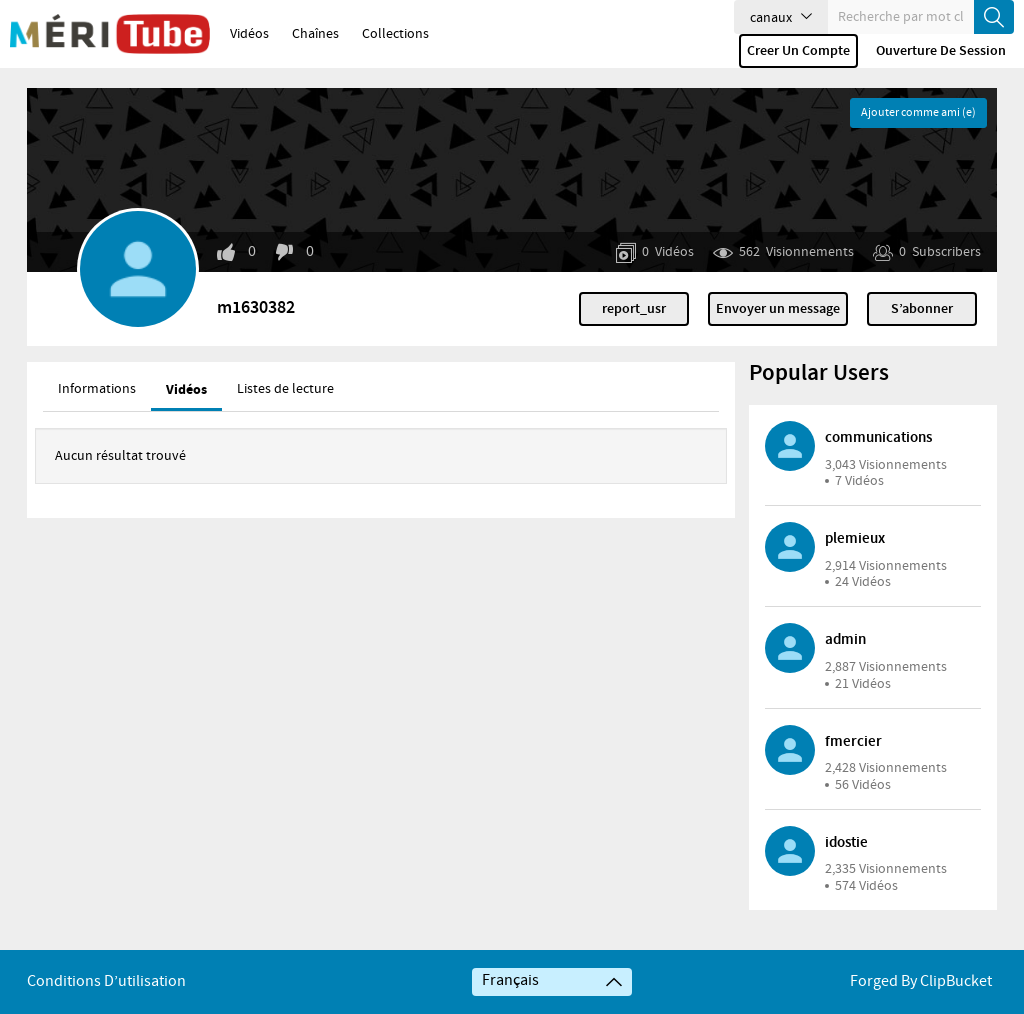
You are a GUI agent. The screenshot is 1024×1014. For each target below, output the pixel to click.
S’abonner (922, 309)
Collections (395, 34)
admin (845, 640)
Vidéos (249, 34)
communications (878, 438)
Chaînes (315, 34)
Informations (97, 389)
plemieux (855, 539)
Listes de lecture (285, 389)
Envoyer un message (778, 309)
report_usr (634, 309)
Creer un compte (798, 51)
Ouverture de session (941, 51)
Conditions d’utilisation (106, 981)
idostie (846, 843)
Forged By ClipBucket (921, 981)
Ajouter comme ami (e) (918, 113)
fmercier (853, 742)
